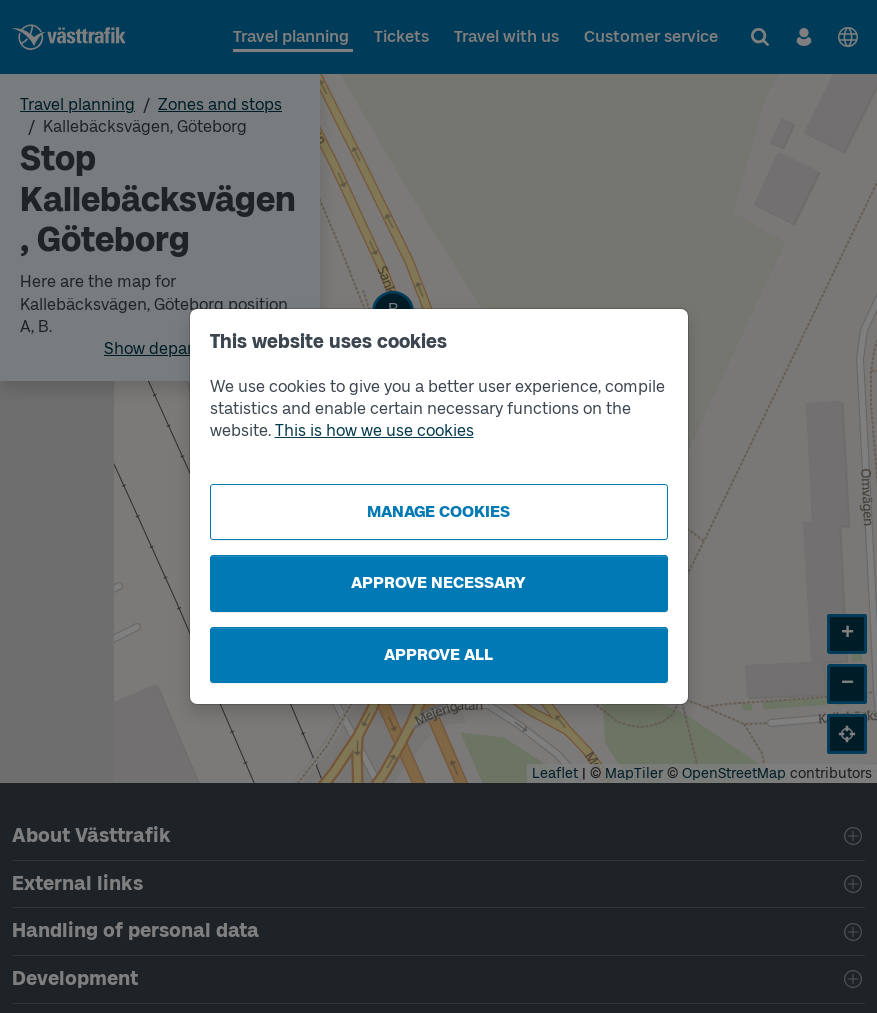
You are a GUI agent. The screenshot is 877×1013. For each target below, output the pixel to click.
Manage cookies (438, 511)
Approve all (438, 654)
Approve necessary (438, 582)
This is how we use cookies (374, 430)
